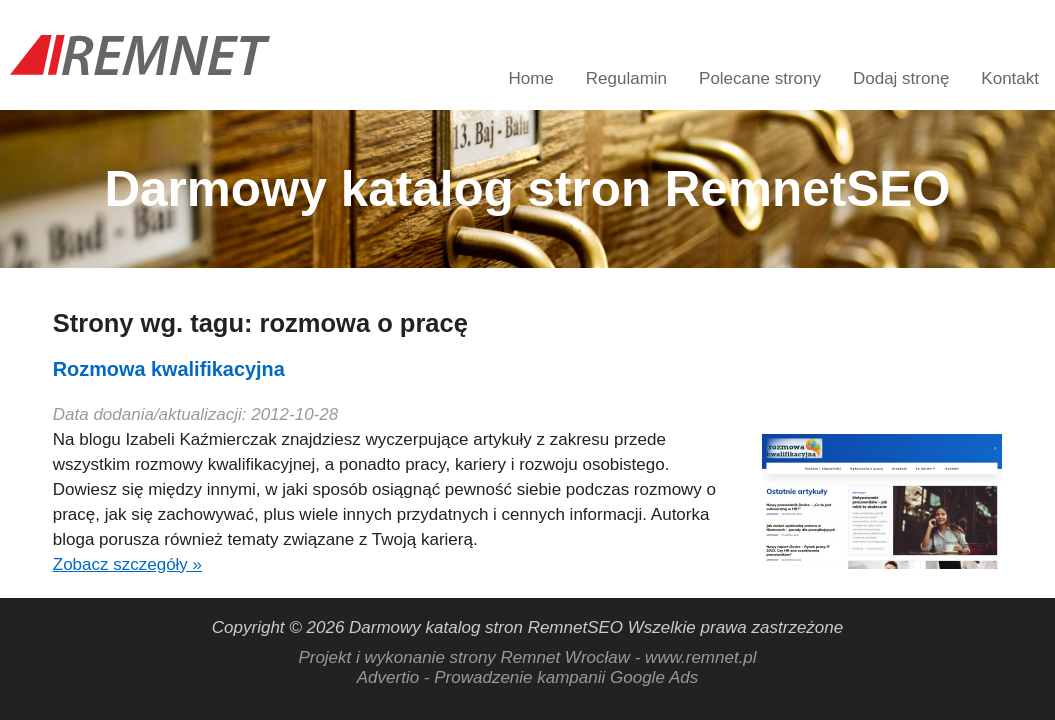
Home (530, 78)
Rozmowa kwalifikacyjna (169, 369)
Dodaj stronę (901, 78)
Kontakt (1010, 78)
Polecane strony (760, 78)
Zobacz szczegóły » (127, 564)
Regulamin (626, 78)
